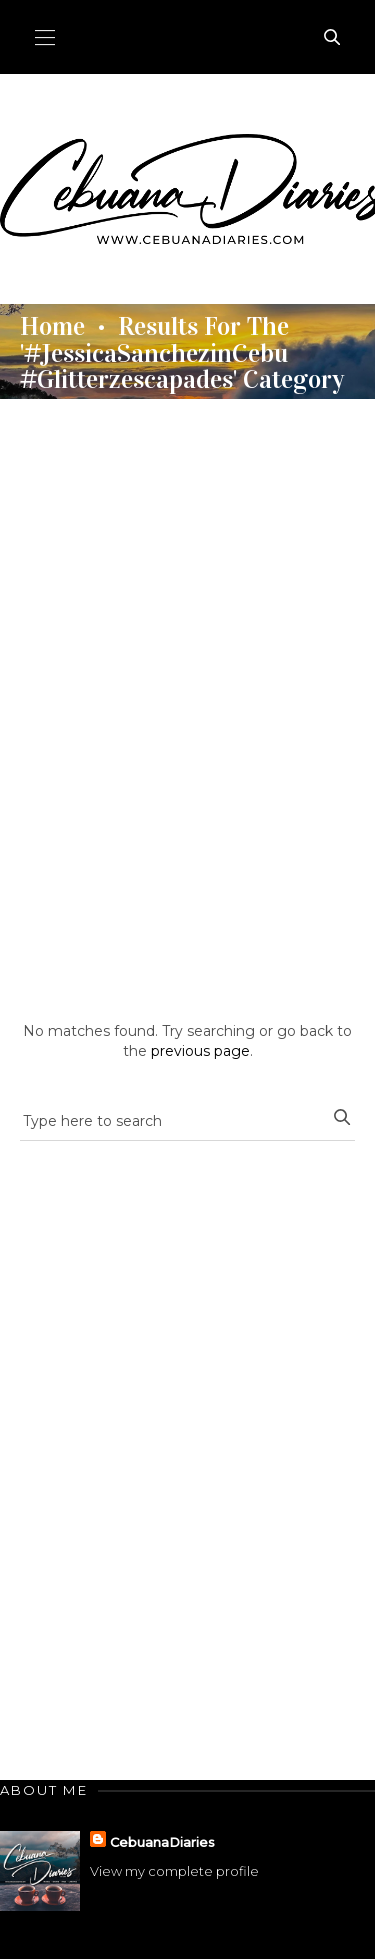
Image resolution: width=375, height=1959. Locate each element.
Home (52, 326)
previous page (200, 1051)
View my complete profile (174, 1871)
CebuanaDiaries (162, 1842)
